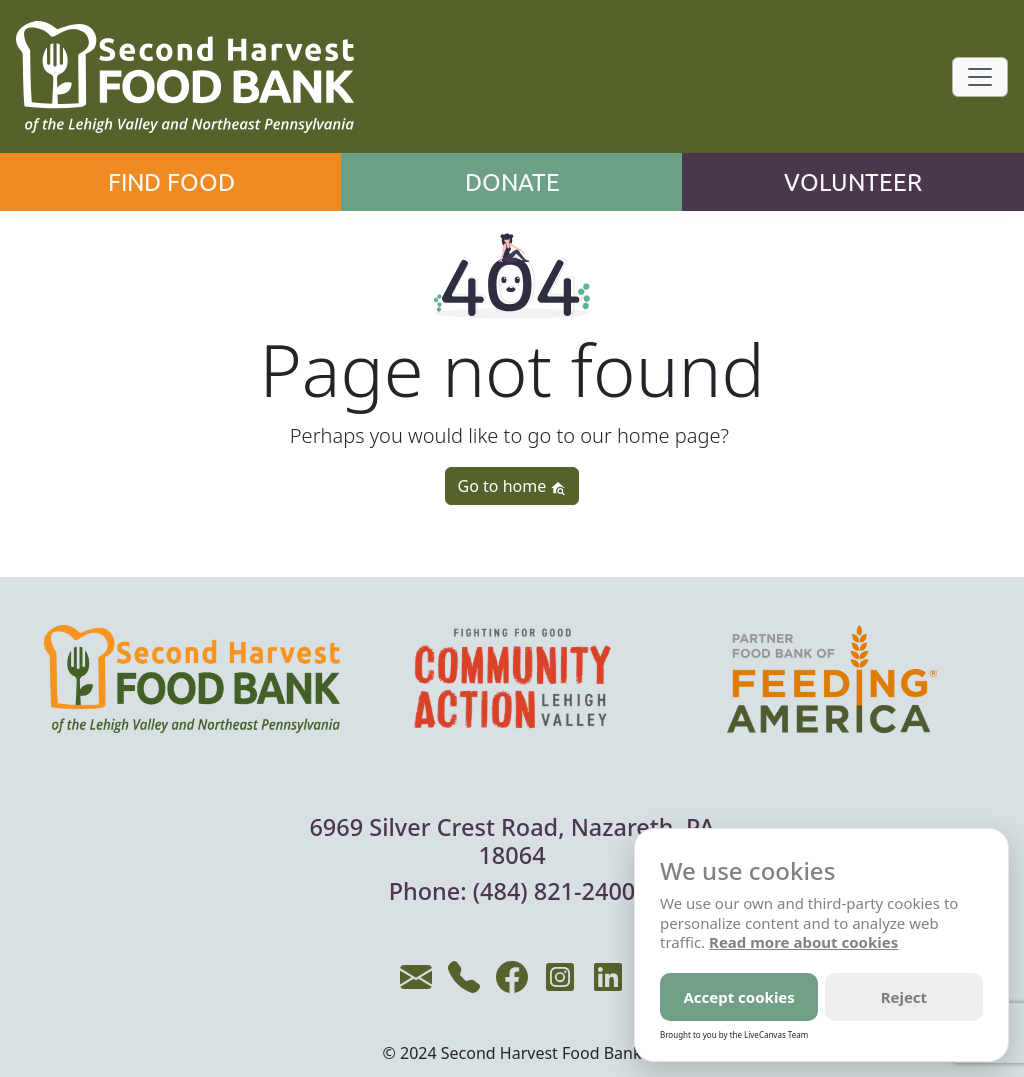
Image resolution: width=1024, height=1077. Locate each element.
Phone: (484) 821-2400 (512, 891)
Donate (512, 181)
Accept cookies (738, 997)
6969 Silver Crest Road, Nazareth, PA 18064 (511, 841)
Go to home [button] (512, 486)
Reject (904, 997)
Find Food (171, 181)
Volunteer (853, 181)
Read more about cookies (803, 942)
